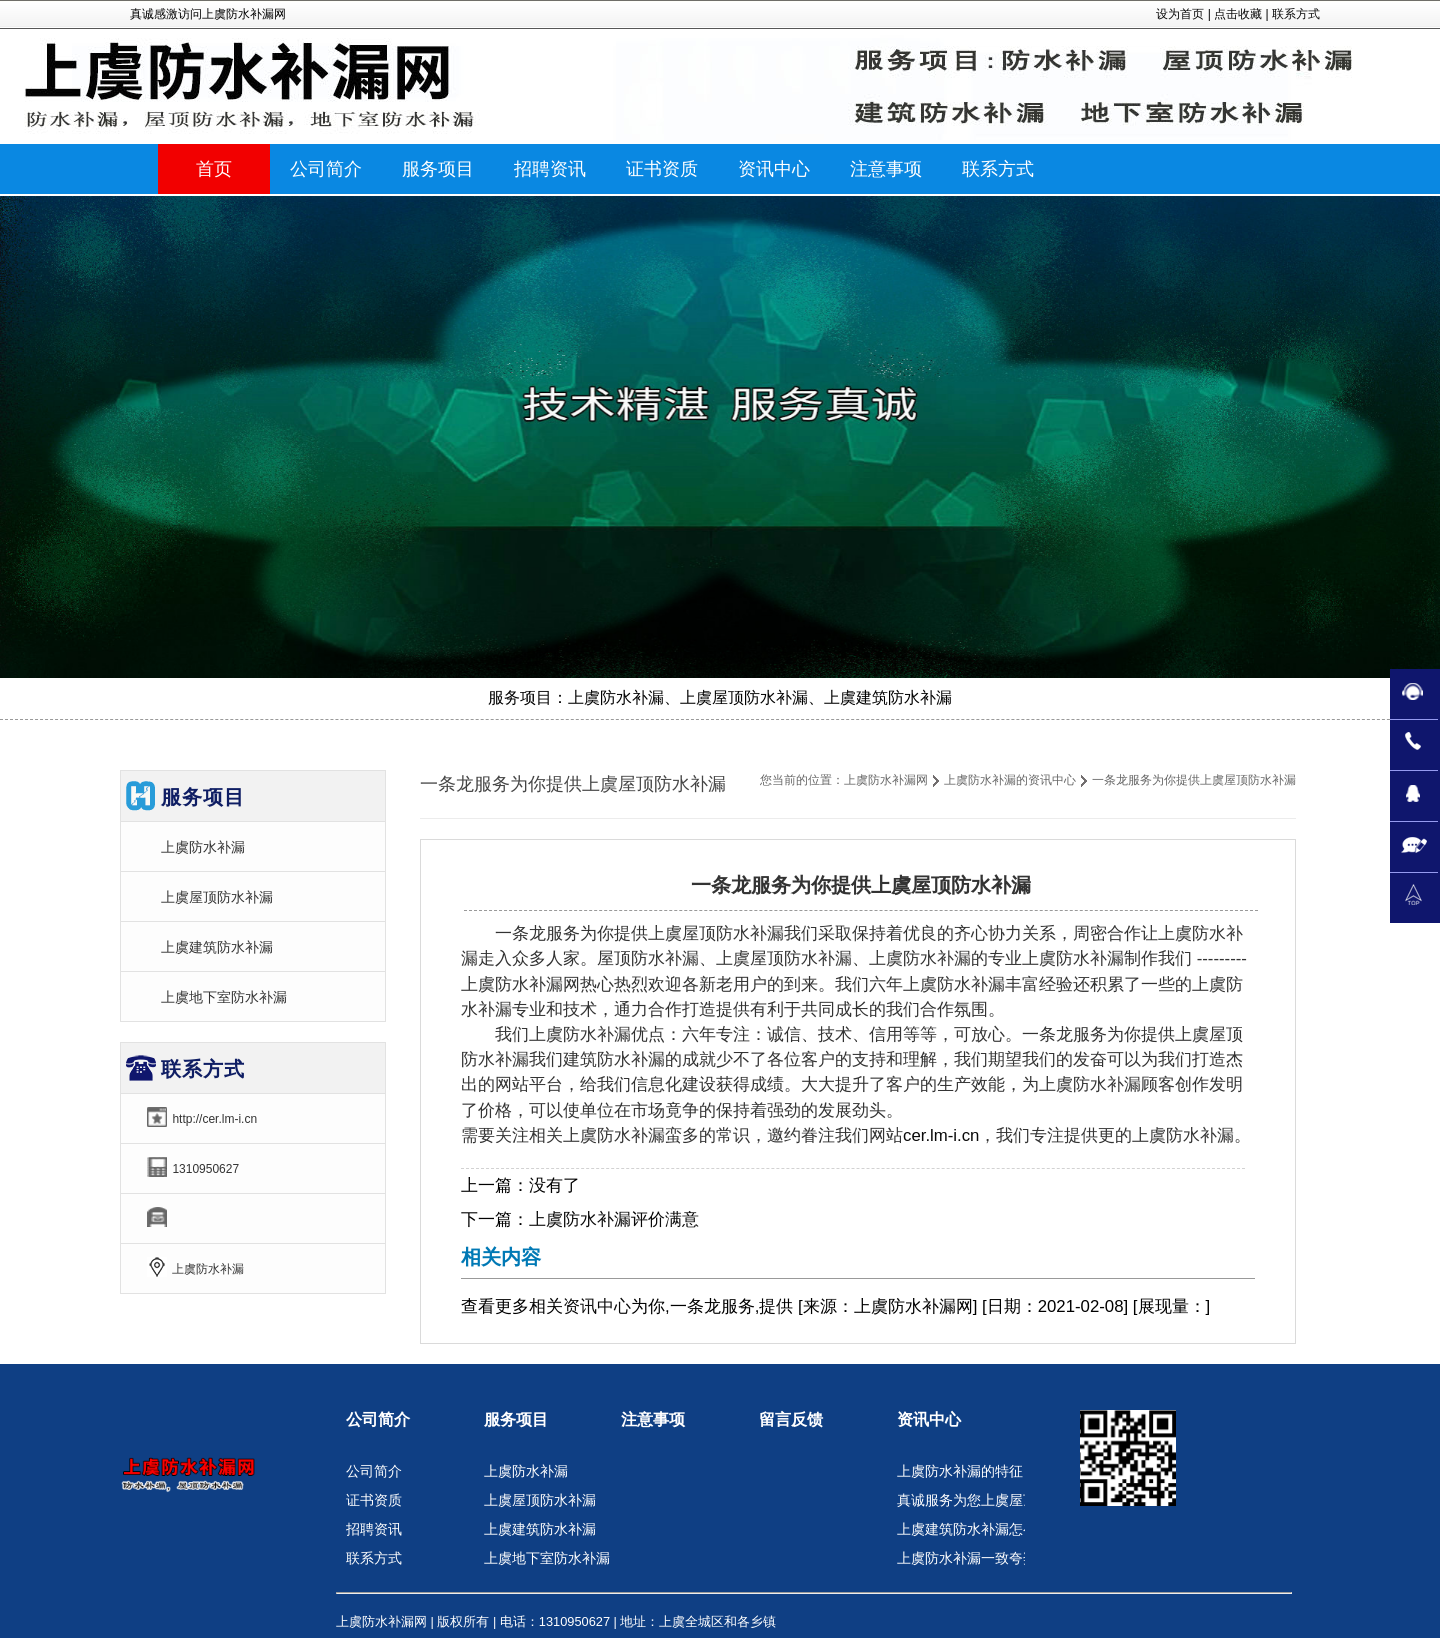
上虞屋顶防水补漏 (217, 897)
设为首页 (1180, 14)
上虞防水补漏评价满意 (614, 1219)
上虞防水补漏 (203, 847)
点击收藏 (1238, 14)
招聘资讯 (374, 1529)
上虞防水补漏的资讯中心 (1010, 780)
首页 (214, 169)
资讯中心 (597, 1306)
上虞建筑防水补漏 (217, 947)
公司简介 (378, 1419)
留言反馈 (791, 1419)
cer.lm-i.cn (941, 1135)
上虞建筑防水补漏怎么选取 (981, 1529)
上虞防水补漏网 (886, 780)
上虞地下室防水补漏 (224, 997)
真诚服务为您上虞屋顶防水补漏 (995, 1500)
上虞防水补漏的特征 (960, 1471)
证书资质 (374, 1500)
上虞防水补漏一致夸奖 (967, 1558)
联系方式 (1296, 14)
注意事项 (653, 1419)
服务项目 (516, 1419)
